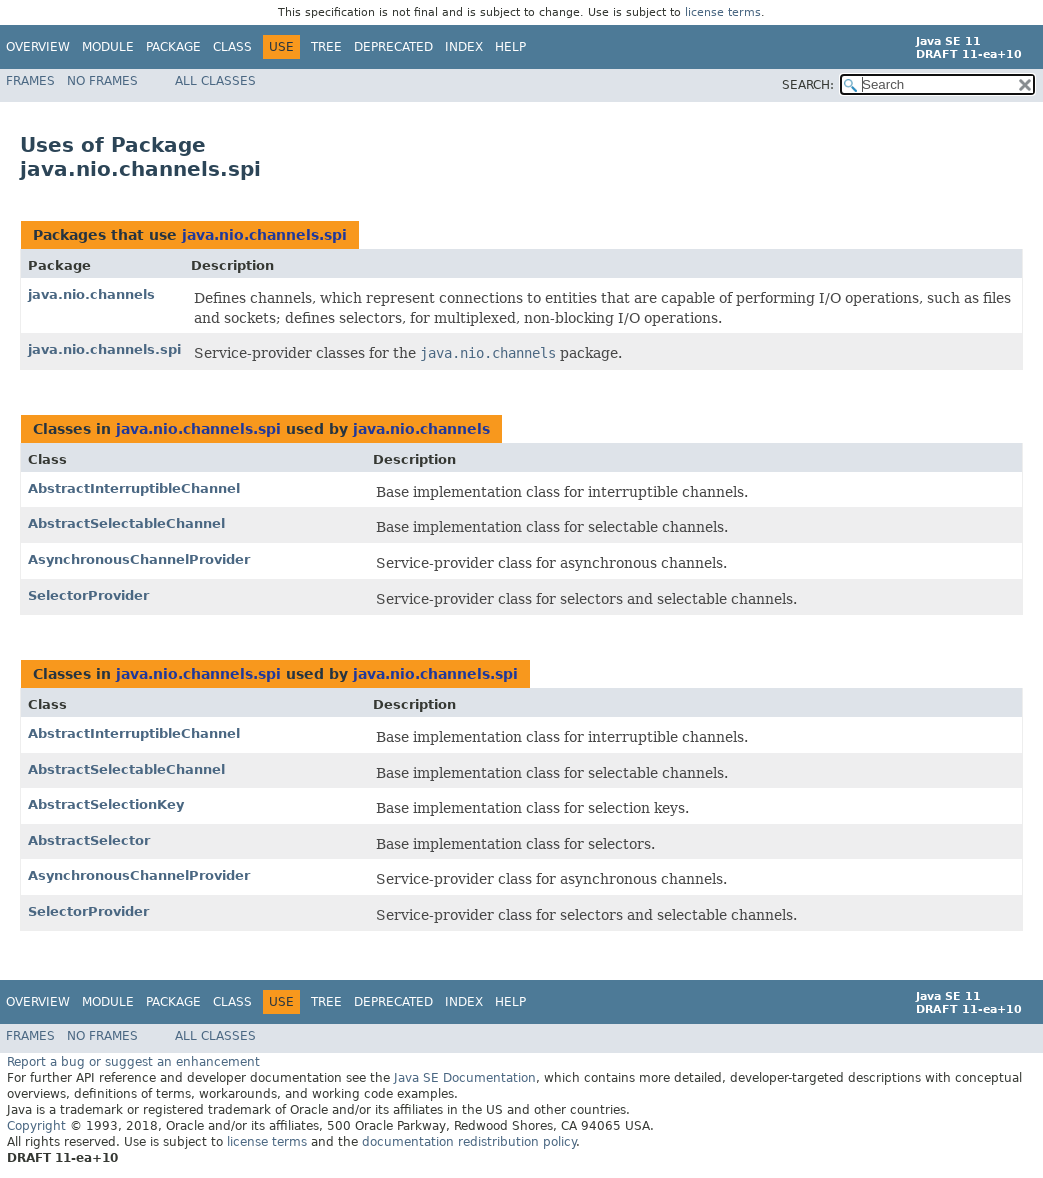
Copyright (36, 1126)
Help (510, 47)
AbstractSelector (89, 840)
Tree (326, 47)
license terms (723, 12)
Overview (38, 47)
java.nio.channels (91, 294)
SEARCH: (808, 85)
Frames (30, 81)
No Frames (102, 81)
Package (173, 47)
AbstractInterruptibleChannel (134, 488)
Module (108, 47)
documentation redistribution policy (469, 1142)
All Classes (215, 81)
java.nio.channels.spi (264, 235)
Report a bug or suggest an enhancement (133, 1062)
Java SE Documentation (465, 1078)
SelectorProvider (88, 595)
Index (464, 47)
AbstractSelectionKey (106, 804)
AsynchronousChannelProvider (139, 559)
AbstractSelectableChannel (126, 523)
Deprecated (393, 47)
